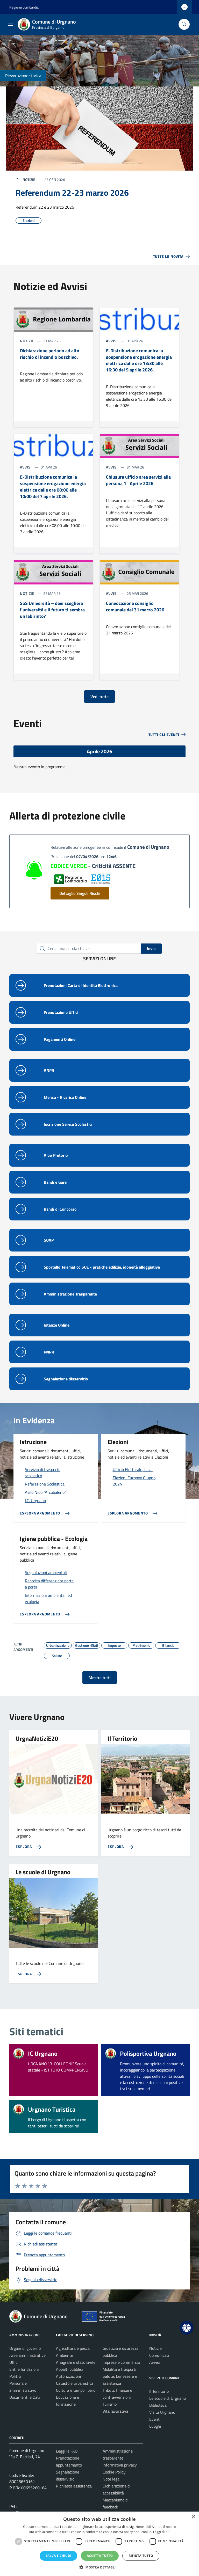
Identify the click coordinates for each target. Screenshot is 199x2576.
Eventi (155, 2419)
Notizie (155, 2348)
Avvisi (154, 2362)
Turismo (110, 2404)
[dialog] (99, 2544)
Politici (15, 2376)
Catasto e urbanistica (74, 2383)
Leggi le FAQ (67, 2451)
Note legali (112, 2479)
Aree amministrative (27, 2355)
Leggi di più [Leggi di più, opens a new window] (161, 2532)
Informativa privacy (120, 2465)
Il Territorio (159, 2391)
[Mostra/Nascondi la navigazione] (10, 24)
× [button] (193, 2517)
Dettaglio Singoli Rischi (79, 893)
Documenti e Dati (24, 2397)
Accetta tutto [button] (100, 2555)
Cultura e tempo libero (75, 2390)
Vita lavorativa (115, 2411)
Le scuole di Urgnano (167, 2398)
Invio (151, 948)
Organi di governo (25, 2348)
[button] (186, 2327)
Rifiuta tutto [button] (141, 2555)
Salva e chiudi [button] (58, 2555)
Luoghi (155, 2426)
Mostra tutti (100, 1677)
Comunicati (159, 2355)
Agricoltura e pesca (73, 2348)
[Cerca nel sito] (184, 24)
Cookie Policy (114, 2472)
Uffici (13, 2362)
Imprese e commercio (121, 2362)
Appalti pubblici (69, 2369)
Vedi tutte (99, 696)
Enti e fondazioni (24, 2369)
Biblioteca (158, 2405)
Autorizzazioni (68, 2376)
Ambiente (64, 2355)
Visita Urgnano (162, 2412)
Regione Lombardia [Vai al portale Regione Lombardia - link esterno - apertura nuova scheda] (24, 7)
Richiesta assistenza (74, 2486)
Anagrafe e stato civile (75, 2362)
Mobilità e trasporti (119, 2369)
